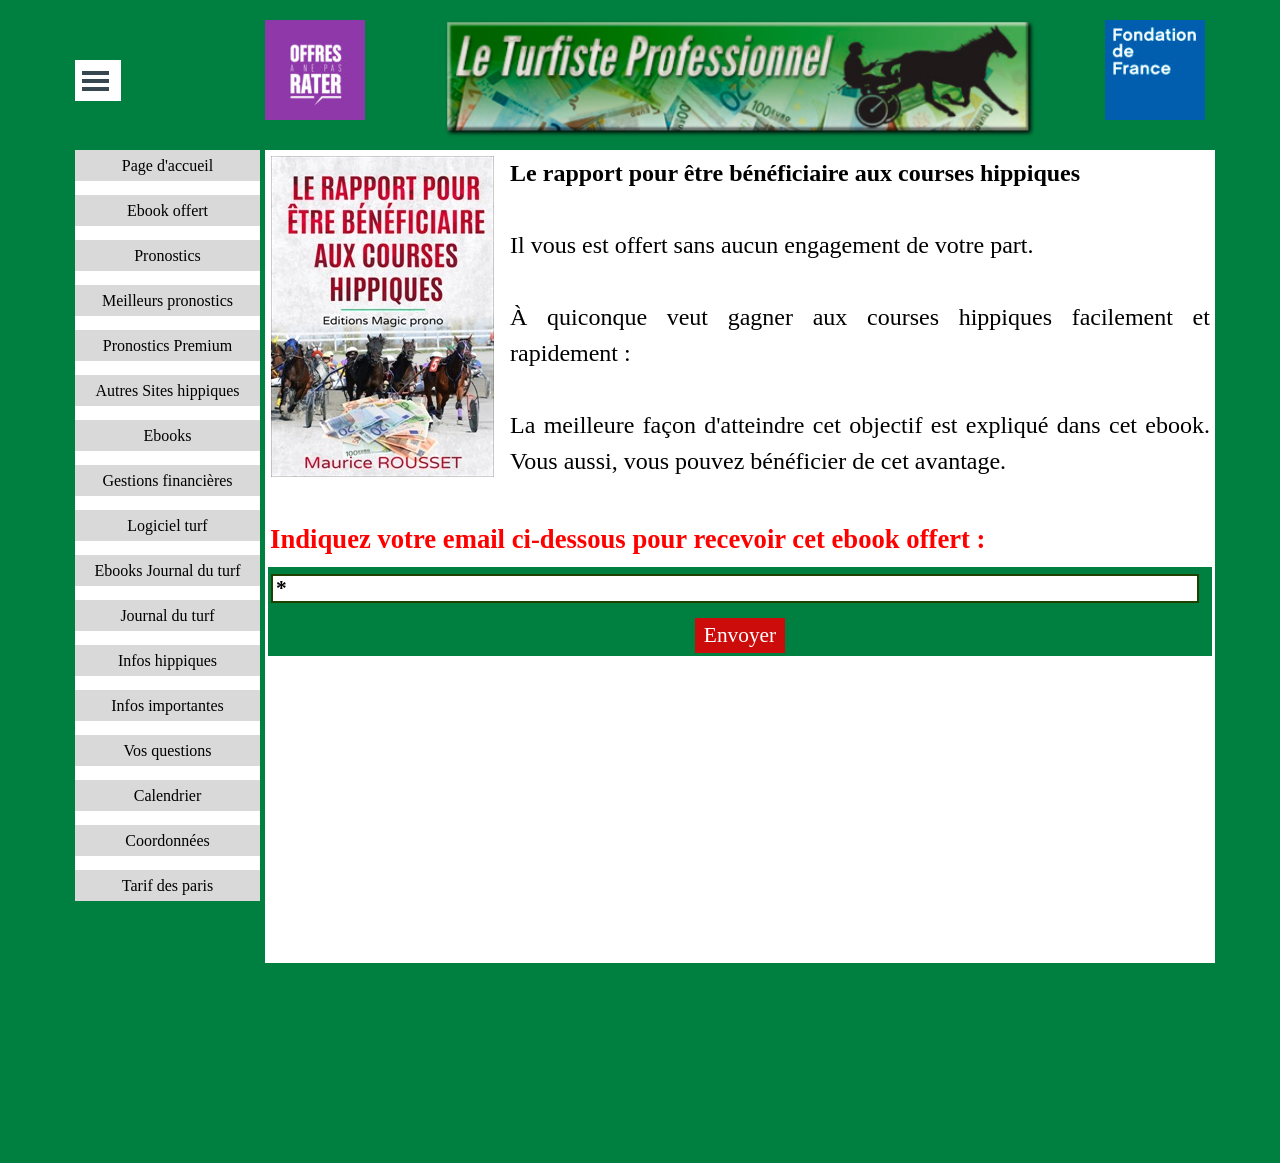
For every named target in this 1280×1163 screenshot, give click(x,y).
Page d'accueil (167, 165)
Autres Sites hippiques (168, 390)
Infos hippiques (167, 660)
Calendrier (168, 795)
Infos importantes (167, 705)
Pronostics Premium (167, 345)
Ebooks (168, 435)
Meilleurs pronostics (167, 300)
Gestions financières (167, 480)
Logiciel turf (167, 525)
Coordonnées (167, 840)
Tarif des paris (167, 885)
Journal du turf (167, 615)
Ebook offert (167, 210)
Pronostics (167, 255)
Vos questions (167, 750)
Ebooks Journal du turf (167, 570)
